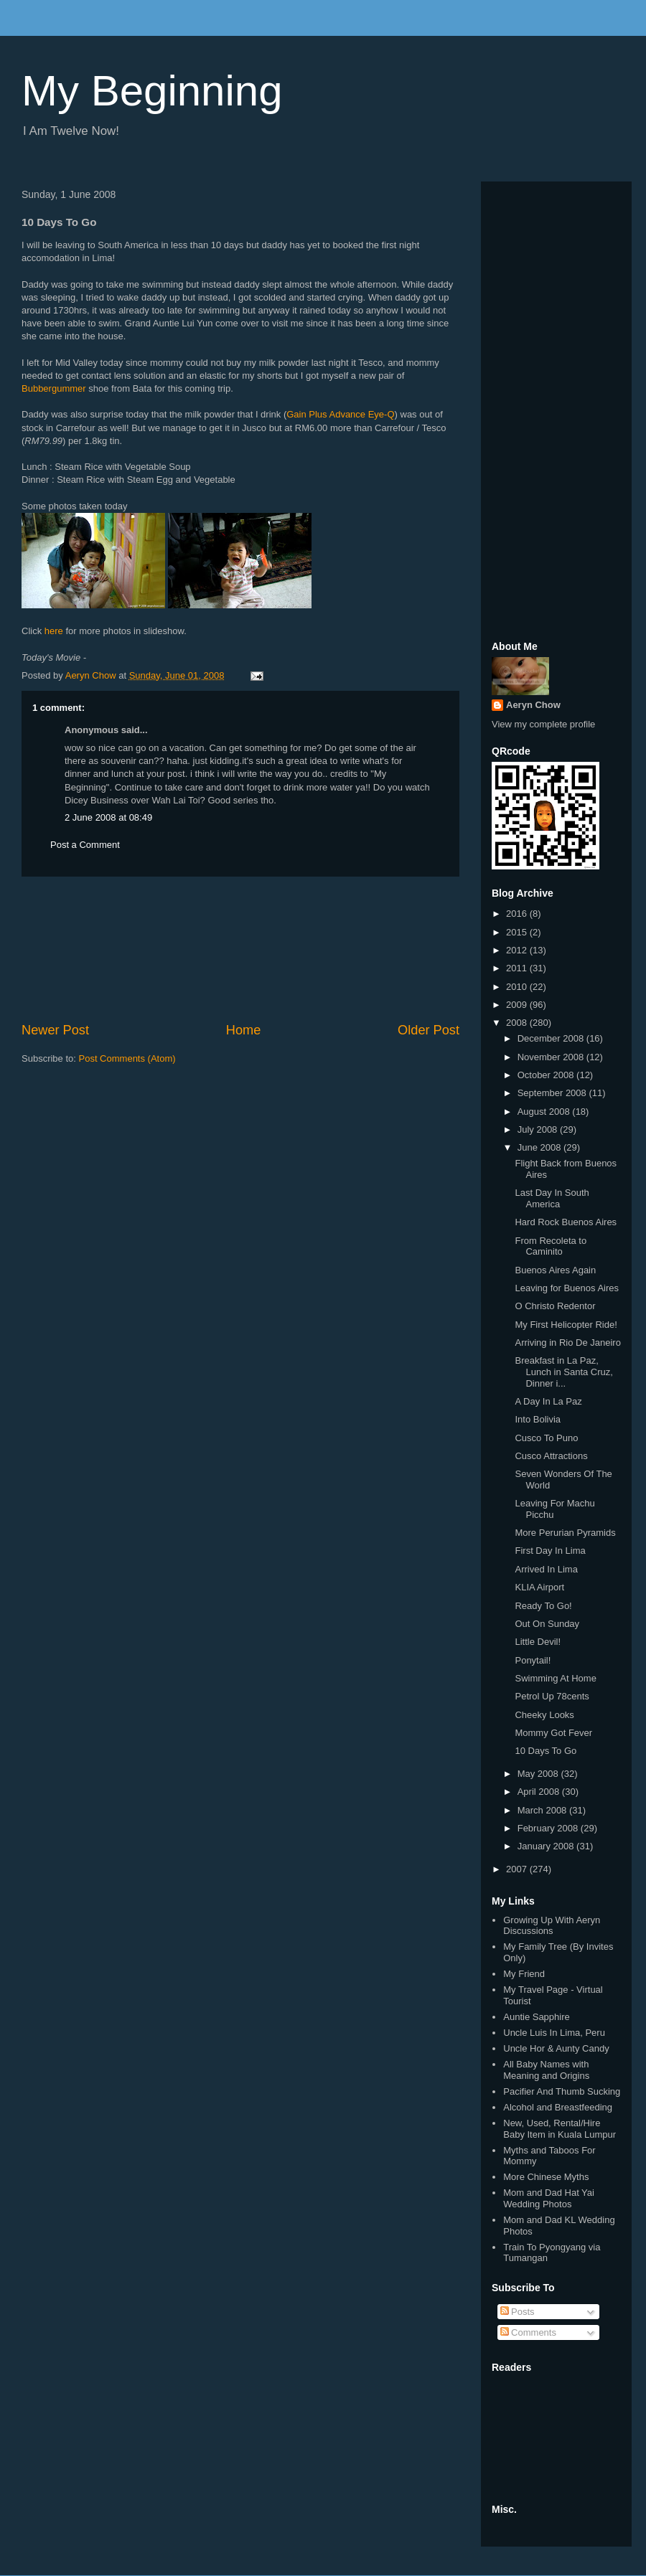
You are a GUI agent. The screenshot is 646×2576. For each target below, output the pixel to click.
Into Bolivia (538, 1419)
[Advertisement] (240, 949)
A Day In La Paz (548, 1401)
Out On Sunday (547, 1623)
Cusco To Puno (546, 1438)
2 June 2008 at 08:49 (108, 817)
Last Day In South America (552, 1198)
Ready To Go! (543, 1605)
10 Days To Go (545, 1750)
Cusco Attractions (551, 1455)
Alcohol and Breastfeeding (557, 2107)
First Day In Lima (550, 1550)
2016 (518, 913)
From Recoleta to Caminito (550, 1246)
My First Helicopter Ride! (566, 1324)
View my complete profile (543, 724)
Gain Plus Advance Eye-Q (340, 414)
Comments (528, 2332)
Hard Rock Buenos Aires (566, 1222)
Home (243, 1030)
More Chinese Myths (546, 2176)
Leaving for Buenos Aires (567, 1288)
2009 (518, 1004)
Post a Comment (85, 844)
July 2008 (539, 1129)
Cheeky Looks (544, 1714)
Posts (517, 2311)
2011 (518, 968)
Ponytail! (533, 1660)
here (54, 631)
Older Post (428, 1030)
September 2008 (553, 1093)
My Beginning (152, 91)
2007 (518, 1869)
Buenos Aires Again (555, 1270)
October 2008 (547, 1075)
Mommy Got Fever (553, 1732)
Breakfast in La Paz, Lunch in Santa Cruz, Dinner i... (563, 1371)
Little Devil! (538, 1641)
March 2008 (543, 1810)
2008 (518, 1022)
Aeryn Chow (533, 704)
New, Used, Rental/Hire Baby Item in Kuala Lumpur (559, 2129)
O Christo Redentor (555, 1306)
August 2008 (545, 1111)
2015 (518, 932)
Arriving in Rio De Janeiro (567, 1342)
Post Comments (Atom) (127, 1058)
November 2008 (552, 1057)
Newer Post (55, 1030)
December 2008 (552, 1038)
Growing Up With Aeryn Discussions (551, 1926)
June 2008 (540, 1147)
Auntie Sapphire (536, 2016)
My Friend (524, 1973)
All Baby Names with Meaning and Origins (546, 2070)
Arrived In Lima (546, 1569)
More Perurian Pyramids (565, 1532)
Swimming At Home (555, 1678)
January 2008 (547, 1846)
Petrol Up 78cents (552, 1696)
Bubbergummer (54, 388)
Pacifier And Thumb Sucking (561, 2091)
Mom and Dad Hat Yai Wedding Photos (548, 2198)
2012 (518, 950)
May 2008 (539, 1773)
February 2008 (549, 1828)
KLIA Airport (539, 1587)
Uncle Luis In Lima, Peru (554, 2032)
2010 (518, 986)
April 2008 (540, 1791)
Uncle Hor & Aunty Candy (556, 2048)
